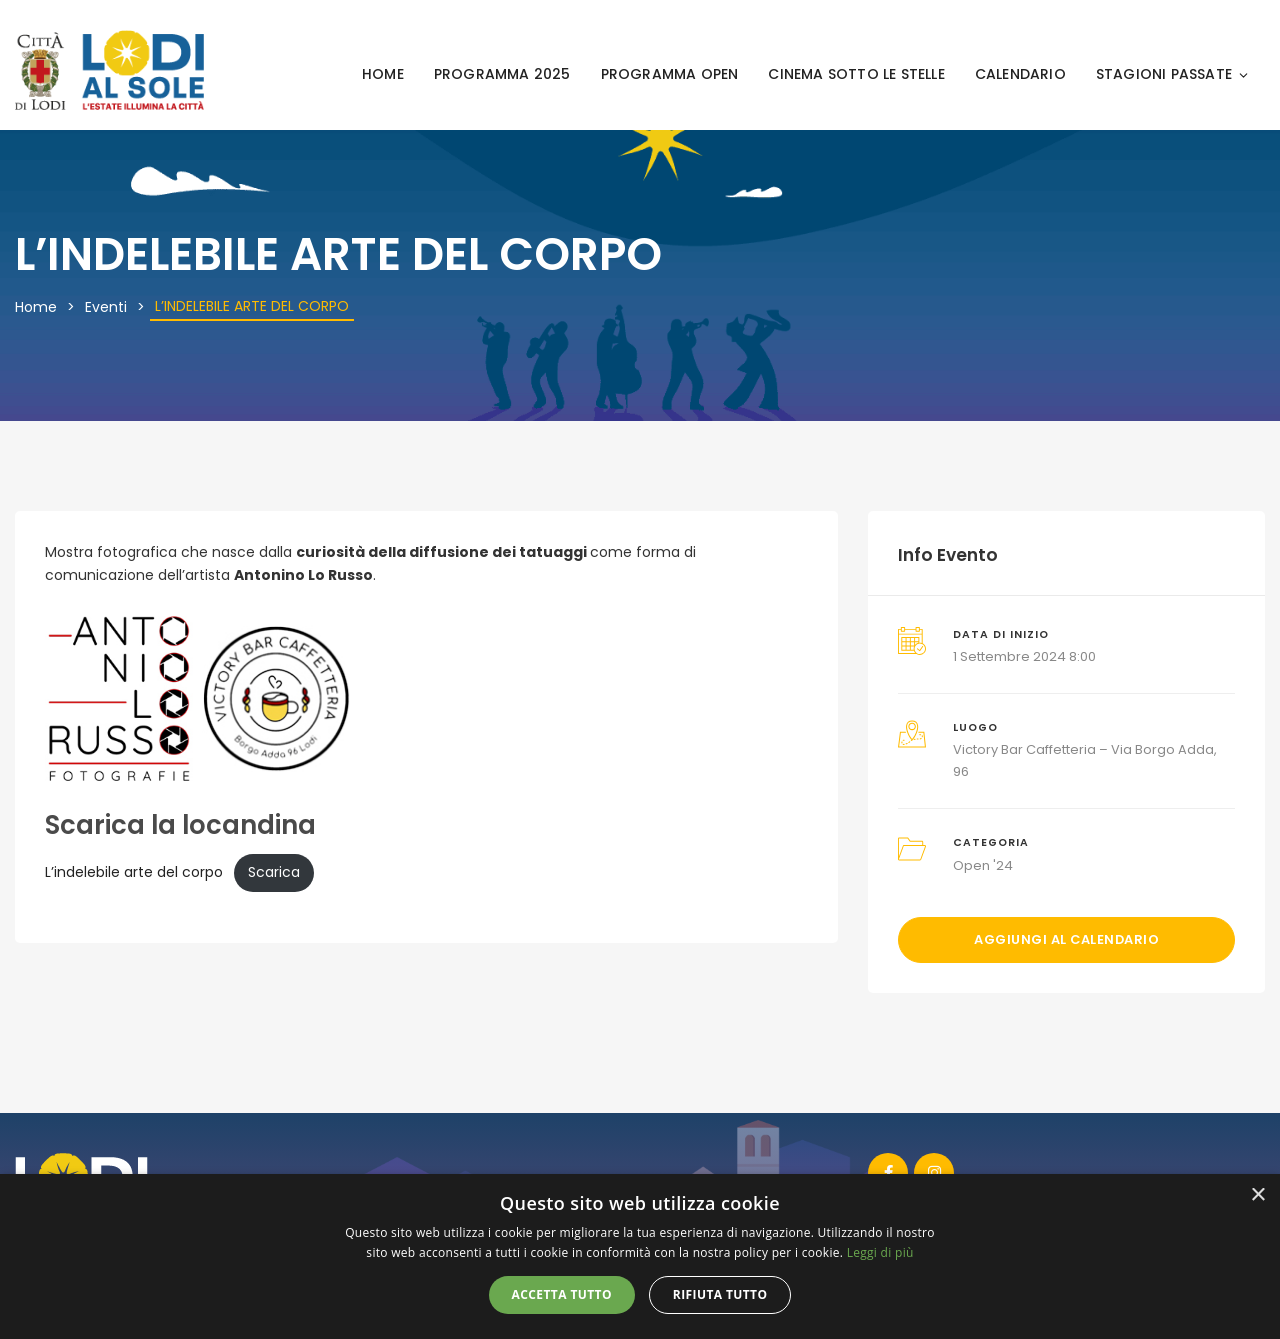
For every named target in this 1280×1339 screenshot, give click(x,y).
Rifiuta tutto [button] (720, 1294)
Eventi (106, 307)
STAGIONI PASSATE (1173, 74)
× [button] (1257, 1195)
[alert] (640, 1256)
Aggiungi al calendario (1066, 939)
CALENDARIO (1020, 74)
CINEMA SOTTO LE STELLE (856, 74)
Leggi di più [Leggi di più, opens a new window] (880, 1252)
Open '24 (983, 865)
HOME (383, 74)
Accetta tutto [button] (562, 1294)
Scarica (274, 872)
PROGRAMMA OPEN (670, 74)
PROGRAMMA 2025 (502, 74)
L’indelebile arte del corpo (134, 872)
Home (36, 307)
